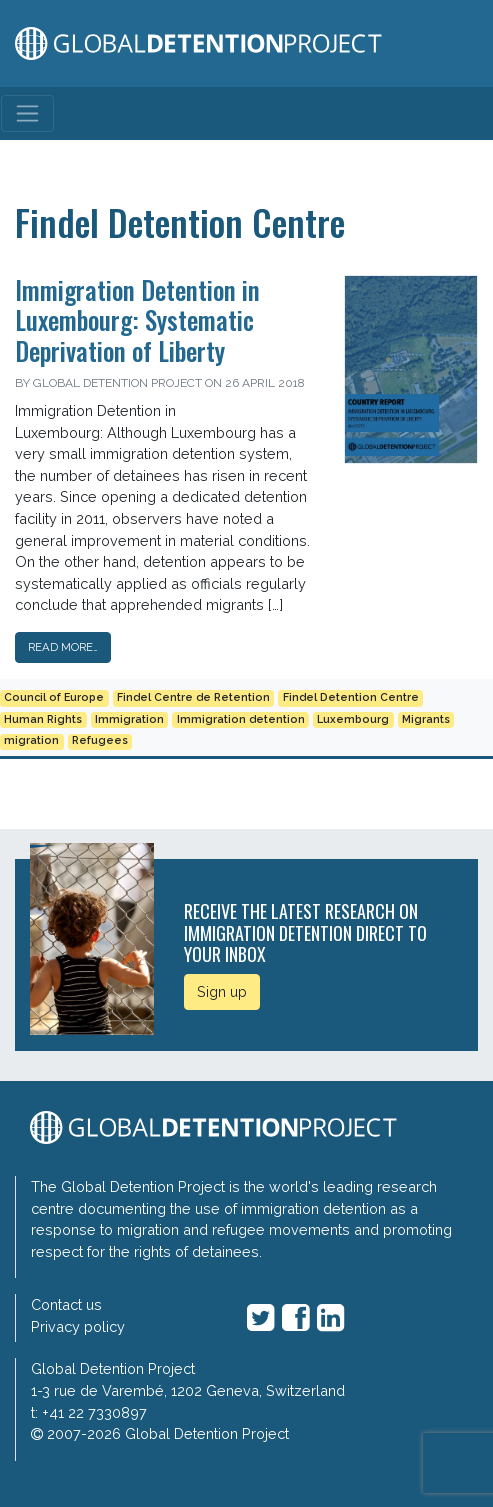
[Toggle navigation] (27, 113)
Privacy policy (78, 1326)
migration (31, 740)
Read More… (63, 647)
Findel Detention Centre (351, 697)
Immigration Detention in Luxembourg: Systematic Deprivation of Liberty (137, 319)
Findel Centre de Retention (193, 697)
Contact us (66, 1304)
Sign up (222, 991)
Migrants (426, 719)
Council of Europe (54, 697)
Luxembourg (353, 719)
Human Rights (43, 719)
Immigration (129, 719)
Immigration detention (241, 719)
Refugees (100, 740)
